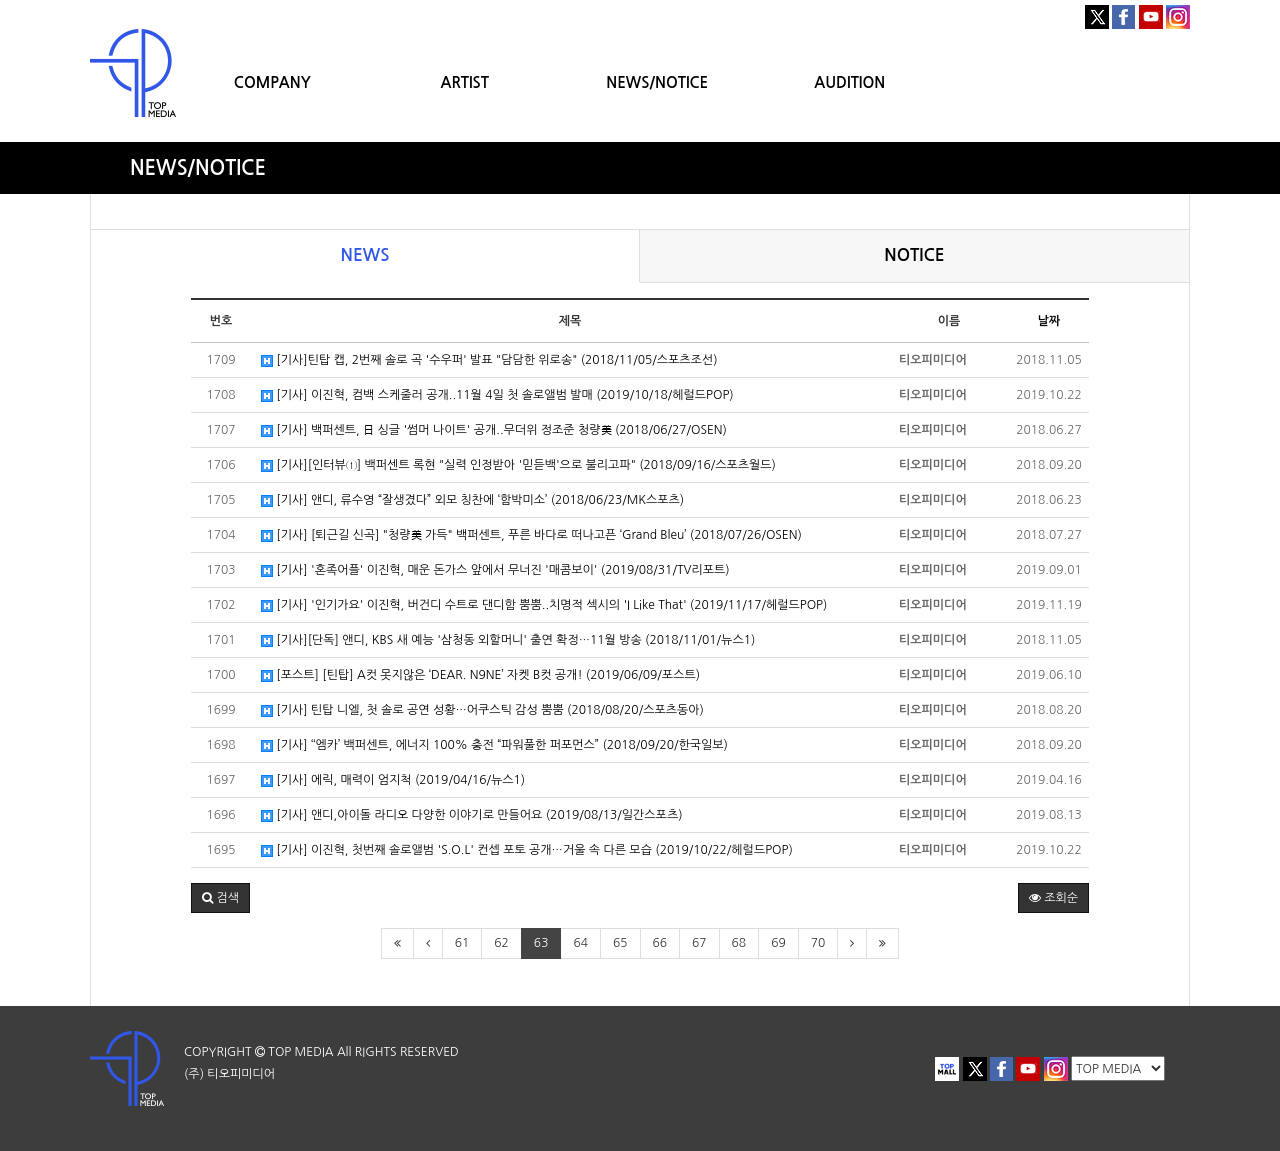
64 (580, 943)
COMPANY (272, 82)
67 (699, 943)
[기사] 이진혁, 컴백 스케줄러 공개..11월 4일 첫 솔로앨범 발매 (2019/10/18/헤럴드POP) (497, 395)
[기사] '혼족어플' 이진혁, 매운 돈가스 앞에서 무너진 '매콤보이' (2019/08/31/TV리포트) (495, 570)
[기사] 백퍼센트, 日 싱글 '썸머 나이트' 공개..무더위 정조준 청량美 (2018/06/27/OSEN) (494, 430)
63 (541, 943)
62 (501, 943)
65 (620, 943)
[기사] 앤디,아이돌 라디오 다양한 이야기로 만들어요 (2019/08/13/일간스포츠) (472, 815)
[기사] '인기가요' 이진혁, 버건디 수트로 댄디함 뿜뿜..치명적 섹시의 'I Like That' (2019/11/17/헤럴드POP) (544, 605)
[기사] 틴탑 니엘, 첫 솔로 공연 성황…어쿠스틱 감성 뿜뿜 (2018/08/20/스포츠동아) (482, 710)
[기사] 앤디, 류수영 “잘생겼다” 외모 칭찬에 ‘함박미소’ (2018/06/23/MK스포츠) (472, 500)
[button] (220, 898)
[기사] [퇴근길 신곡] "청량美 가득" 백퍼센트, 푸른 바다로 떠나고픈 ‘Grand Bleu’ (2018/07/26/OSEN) (531, 535)
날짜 (1049, 321)
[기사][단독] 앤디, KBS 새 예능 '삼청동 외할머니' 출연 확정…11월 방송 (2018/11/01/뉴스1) (508, 640)
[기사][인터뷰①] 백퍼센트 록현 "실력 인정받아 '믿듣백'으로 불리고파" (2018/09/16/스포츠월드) (518, 465)
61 (462, 943)
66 (660, 943)
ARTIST (465, 82)
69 (778, 943)
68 (739, 943)
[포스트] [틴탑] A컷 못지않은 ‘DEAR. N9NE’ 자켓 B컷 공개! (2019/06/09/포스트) (480, 675)
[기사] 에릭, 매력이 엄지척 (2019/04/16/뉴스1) (393, 780)
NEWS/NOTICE (657, 82)
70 (818, 943)
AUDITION (849, 82)
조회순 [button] (1053, 898)
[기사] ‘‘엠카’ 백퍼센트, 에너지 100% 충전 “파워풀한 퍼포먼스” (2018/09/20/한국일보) (494, 745)
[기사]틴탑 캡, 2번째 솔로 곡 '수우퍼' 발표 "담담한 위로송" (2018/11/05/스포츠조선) (489, 360)
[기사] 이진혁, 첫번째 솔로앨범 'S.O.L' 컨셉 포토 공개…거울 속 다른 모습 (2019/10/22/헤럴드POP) (527, 850)
